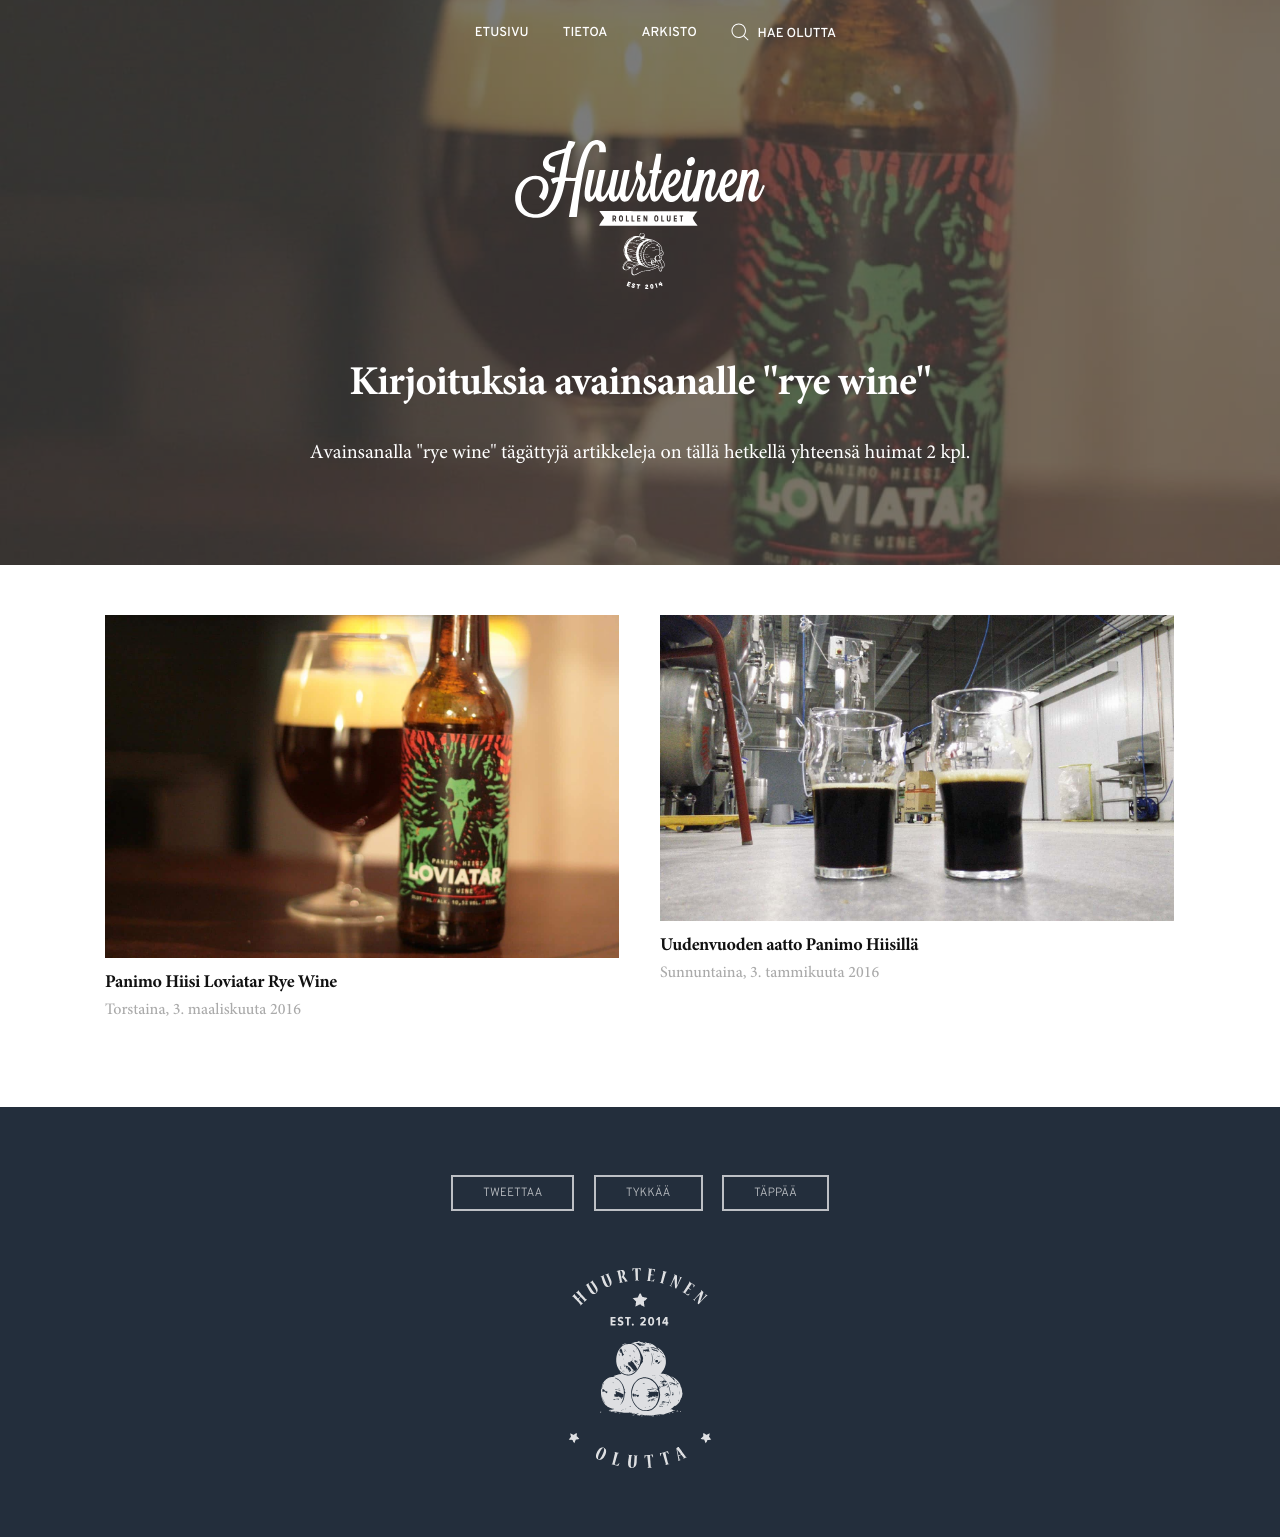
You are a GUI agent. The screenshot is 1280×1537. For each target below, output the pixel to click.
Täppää (775, 1193)
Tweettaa (512, 1193)
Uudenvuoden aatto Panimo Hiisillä (789, 946)
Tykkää (648, 1193)
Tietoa (585, 33)
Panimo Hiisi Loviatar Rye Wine (221, 983)
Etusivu (502, 33)
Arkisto (669, 33)
